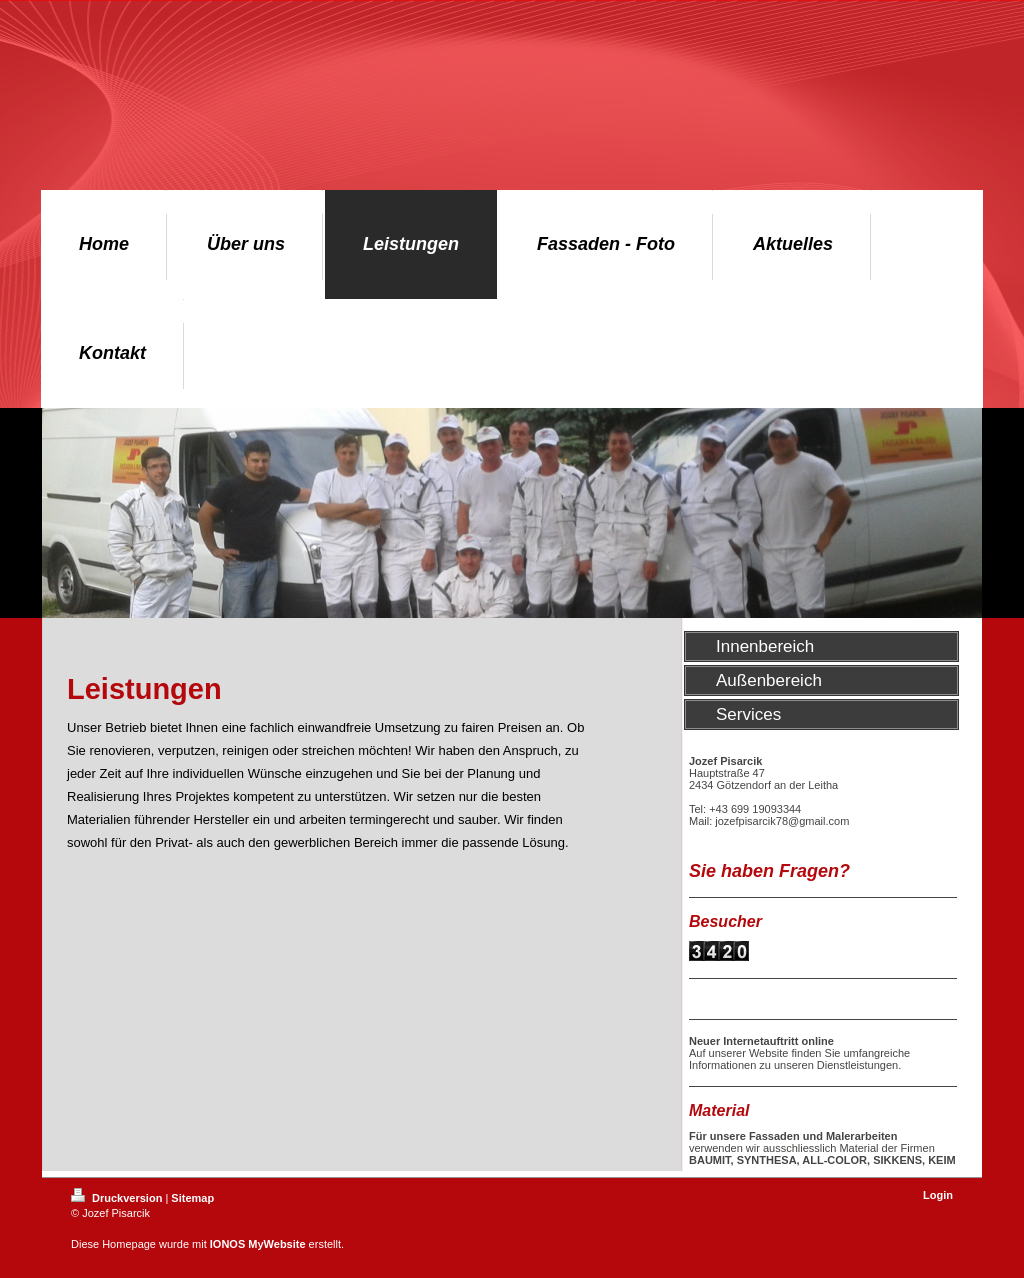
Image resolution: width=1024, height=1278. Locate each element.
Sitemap (192, 1198)
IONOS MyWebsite (258, 1244)
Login (938, 1195)
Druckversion (118, 1198)
